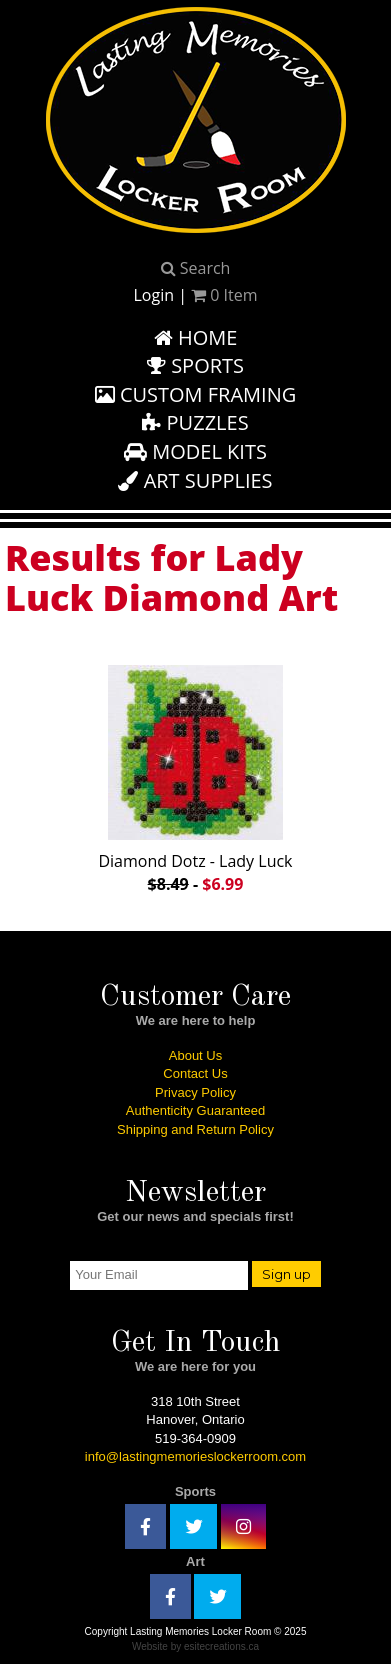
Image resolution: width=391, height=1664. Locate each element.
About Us (195, 1055)
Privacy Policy (195, 1092)
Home (196, 337)
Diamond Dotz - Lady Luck (195, 775)
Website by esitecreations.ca (195, 1646)
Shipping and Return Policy (195, 1129)
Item (224, 295)
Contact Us (195, 1073)
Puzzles (195, 422)
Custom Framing (196, 394)
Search (196, 268)
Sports (195, 365)
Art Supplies (195, 480)
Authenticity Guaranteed (195, 1110)
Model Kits (195, 451)
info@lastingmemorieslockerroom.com (195, 1456)
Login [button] (153, 295)
